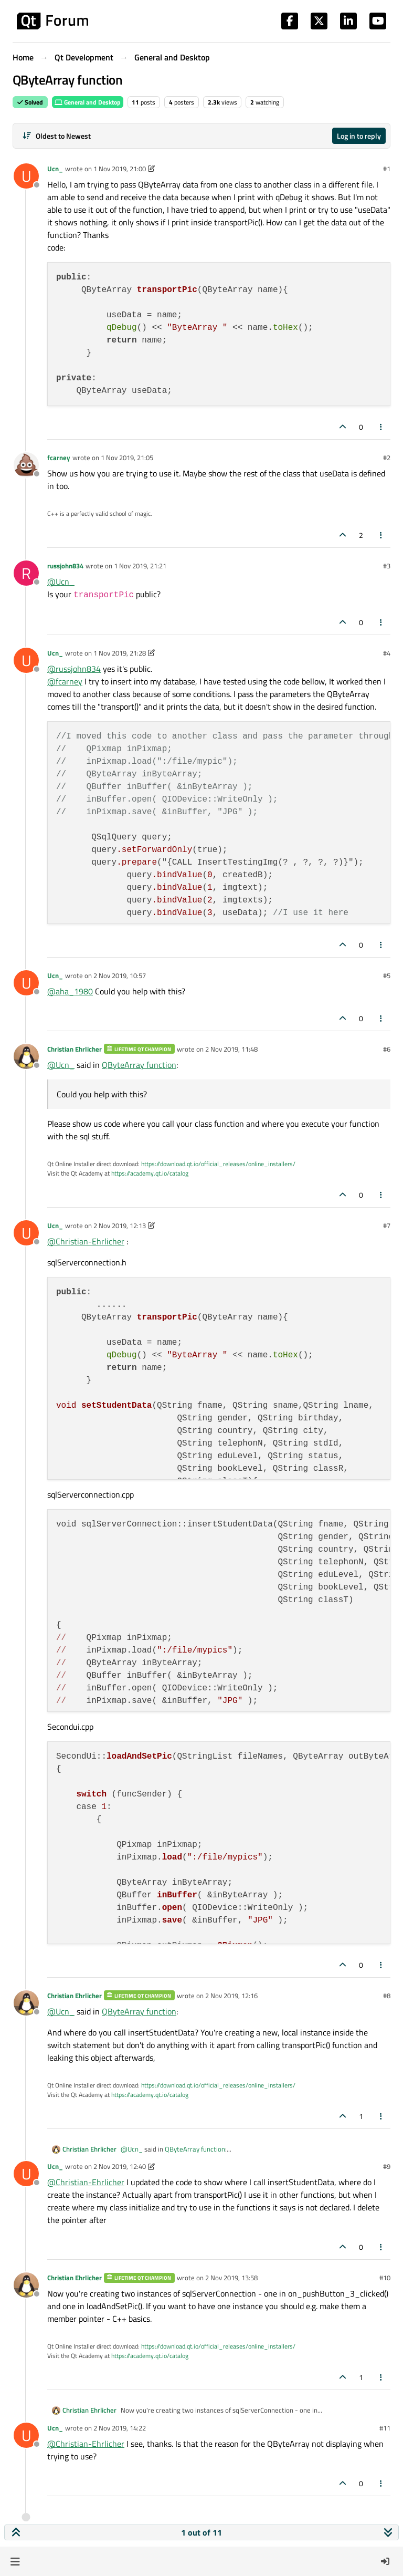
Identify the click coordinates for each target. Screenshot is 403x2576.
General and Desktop (88, 102)
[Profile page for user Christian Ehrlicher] (26, 1056)
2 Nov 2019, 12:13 (119, 1225)
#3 (386, 565)
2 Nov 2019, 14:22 (119, 2428)
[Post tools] (381, 427)
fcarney (58, 457)
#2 (386, 457)
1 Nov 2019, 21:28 (119, 653)
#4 (386, 653)
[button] (15, 2561)
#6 (386, 1049)
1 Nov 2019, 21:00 (119, 168)
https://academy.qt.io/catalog (149, 1173)
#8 (386, 1995)
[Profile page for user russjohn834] (26, 573)
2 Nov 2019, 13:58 (231, 2277)
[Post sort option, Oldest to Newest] (56, 136)
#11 (384, 2428)
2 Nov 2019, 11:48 (231, 1049)
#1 (386, 168)
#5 (386, 975)
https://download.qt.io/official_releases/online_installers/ (218, 1164)
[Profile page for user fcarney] (26, 464)
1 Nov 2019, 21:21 (140, 565)
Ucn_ (55, 168)
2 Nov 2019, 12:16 (231, 1995)
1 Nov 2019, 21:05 (127, 457)
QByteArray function (139, 1064)
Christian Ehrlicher (74, 1049)
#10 (384, 2277)
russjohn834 (65, 565)
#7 (386, 1225)
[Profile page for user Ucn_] (26, 176)
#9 (386, 2166)
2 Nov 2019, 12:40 (119, 2166)
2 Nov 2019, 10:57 (119, 975)
